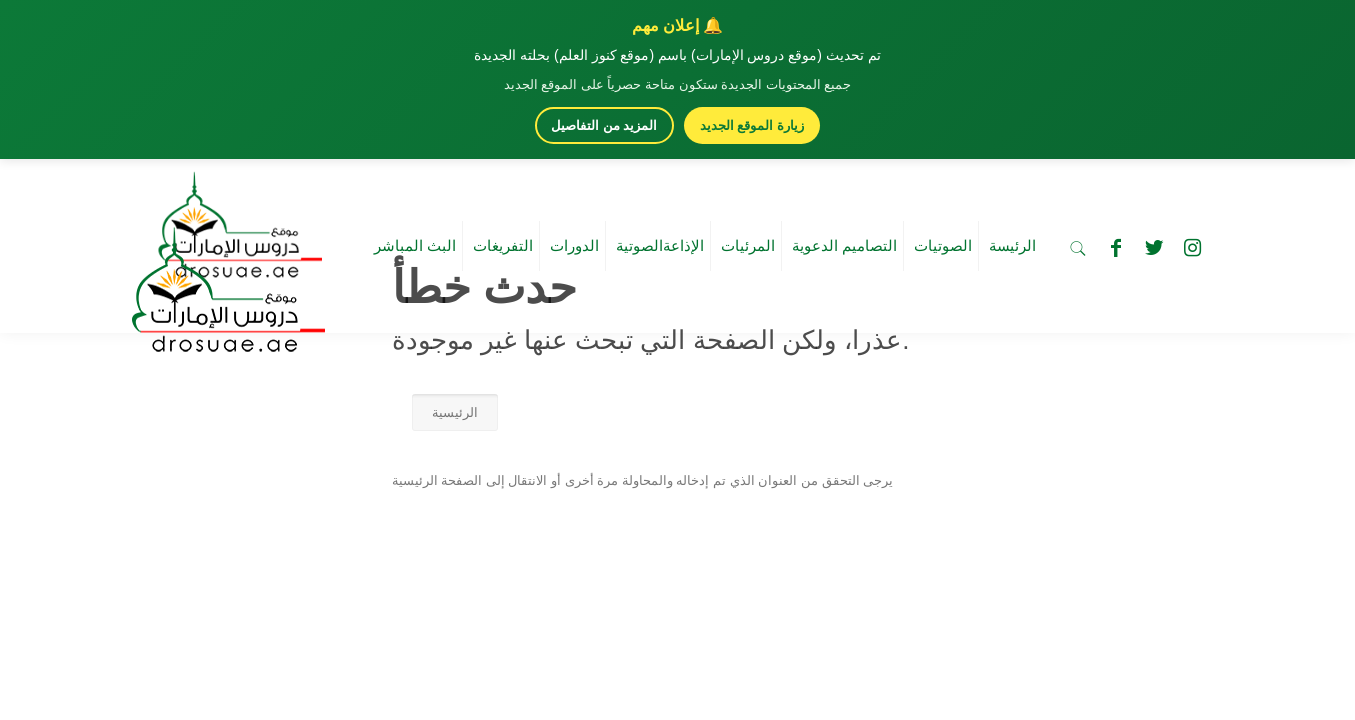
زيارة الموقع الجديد (752, 125)
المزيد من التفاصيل (604, 125)
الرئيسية (455, 412)
